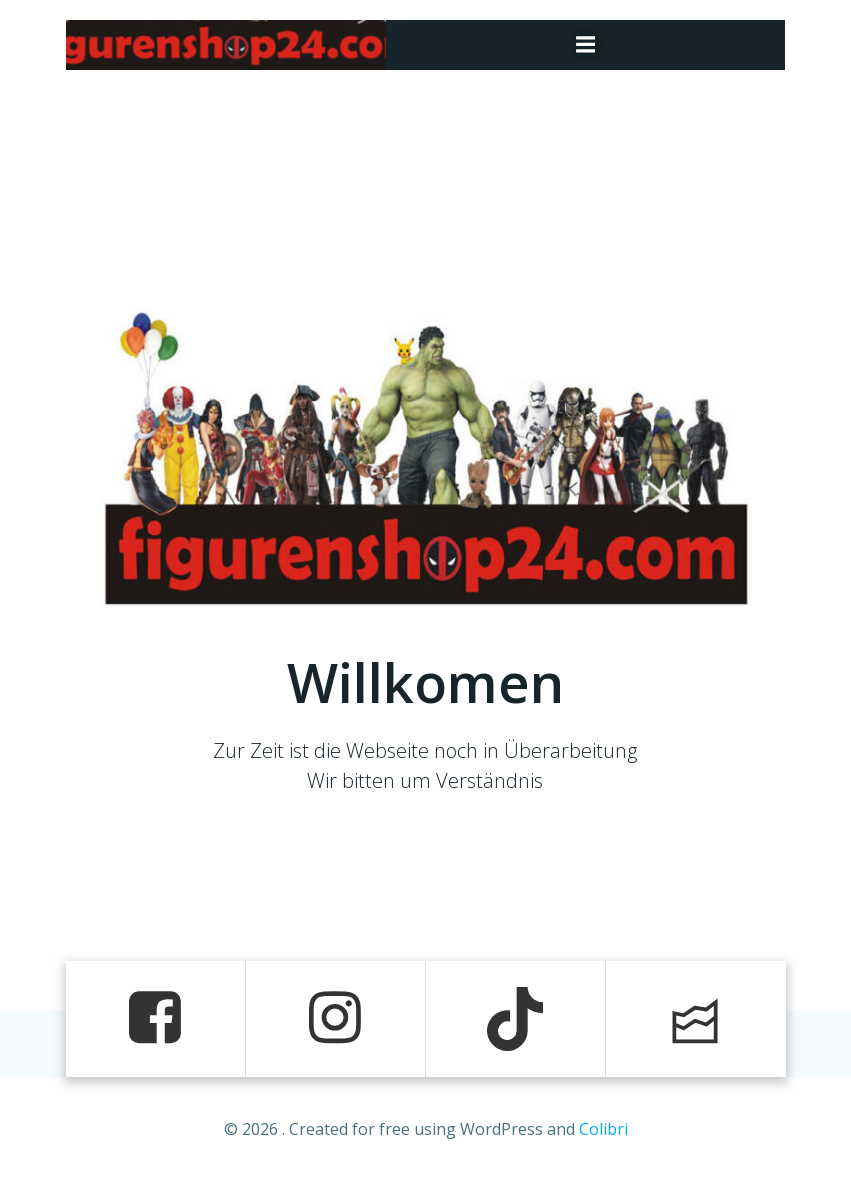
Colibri (603, 1129)
